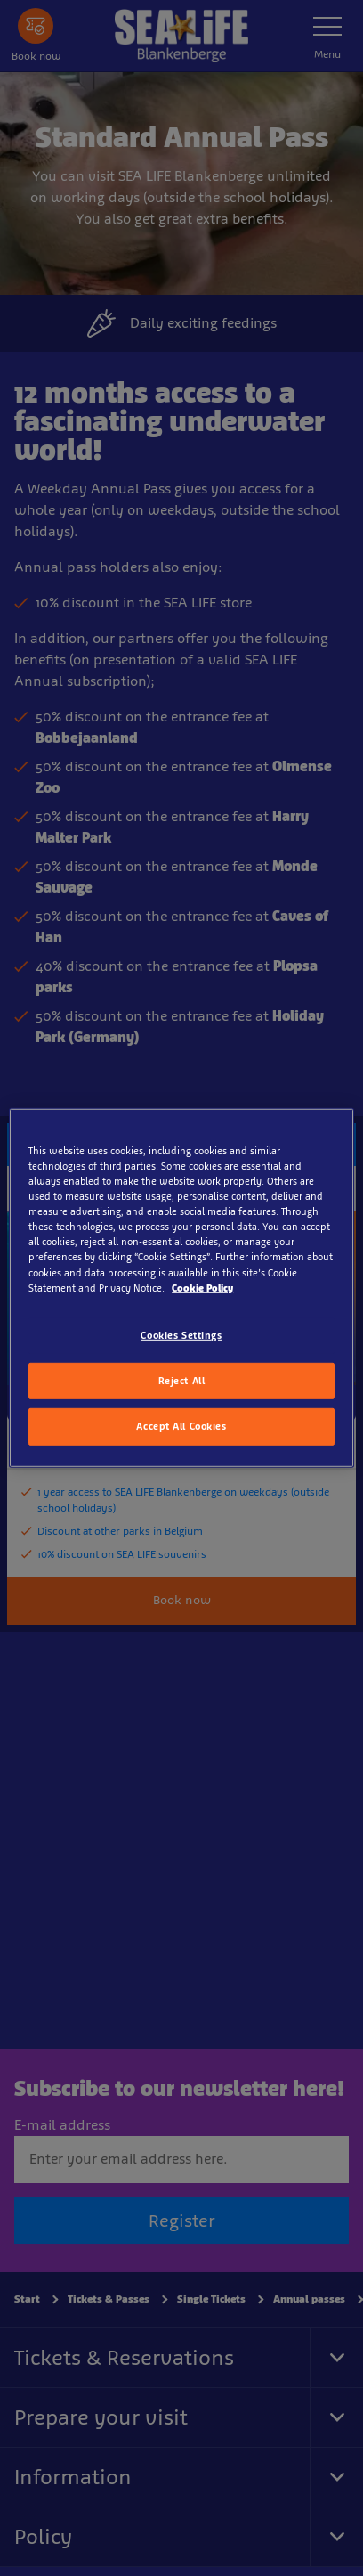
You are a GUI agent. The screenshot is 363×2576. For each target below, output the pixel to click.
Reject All (182, 1380)
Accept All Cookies (181, 1426)
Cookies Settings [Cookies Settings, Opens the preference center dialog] (181, 1334)
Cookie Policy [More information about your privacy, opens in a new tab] (202, 1287)
